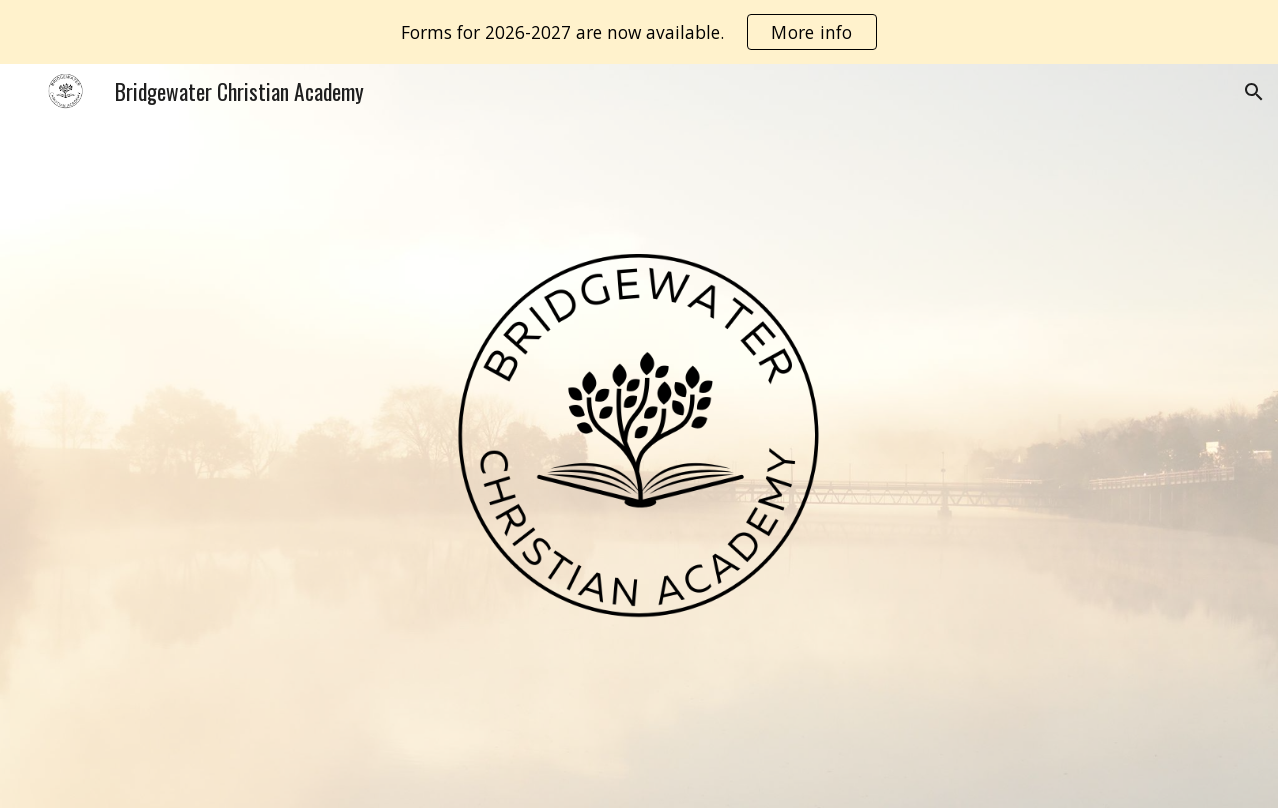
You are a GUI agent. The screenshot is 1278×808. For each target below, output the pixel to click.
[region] (639, 32)
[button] (1254, 92)
